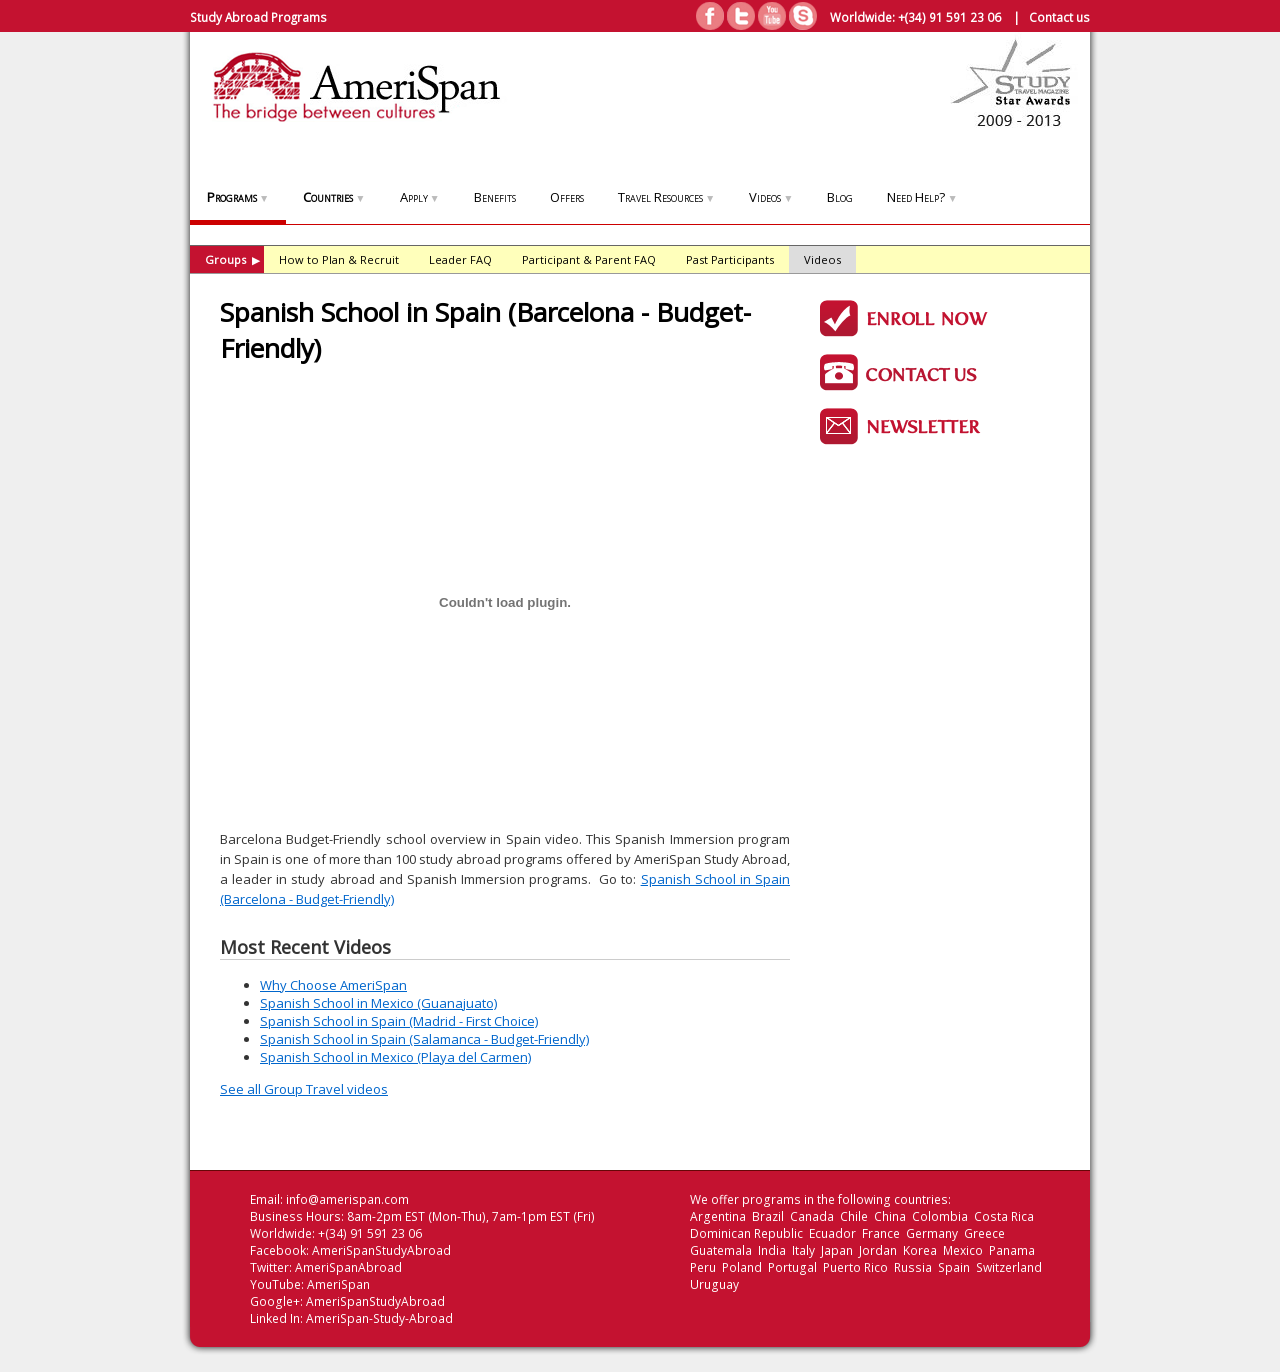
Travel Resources (666, 197)
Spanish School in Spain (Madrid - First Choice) (399, 1021)
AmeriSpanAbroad (348, 1267)
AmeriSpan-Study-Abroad (379, 1318)
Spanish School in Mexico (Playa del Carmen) (395, 1057)
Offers (567, 197)
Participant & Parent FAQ (589, 259)
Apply (420, 197)
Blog (840, 197)
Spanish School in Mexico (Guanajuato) (378, 1003)
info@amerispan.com (347, 1199)
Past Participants (730, 259)
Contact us (1059, 17)
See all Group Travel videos (304, 1089)
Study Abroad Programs (258, 17)
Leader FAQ (460, 259)
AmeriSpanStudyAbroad (381, 1250)
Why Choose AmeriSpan (333, 985)
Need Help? (922, 197)
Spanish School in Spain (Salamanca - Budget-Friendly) (424, 1039)
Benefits (495, 197)
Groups (232, 259)
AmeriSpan (338, 1284)
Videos (771, 197)
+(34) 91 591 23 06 (949, 17)
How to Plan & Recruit (339, 259)
